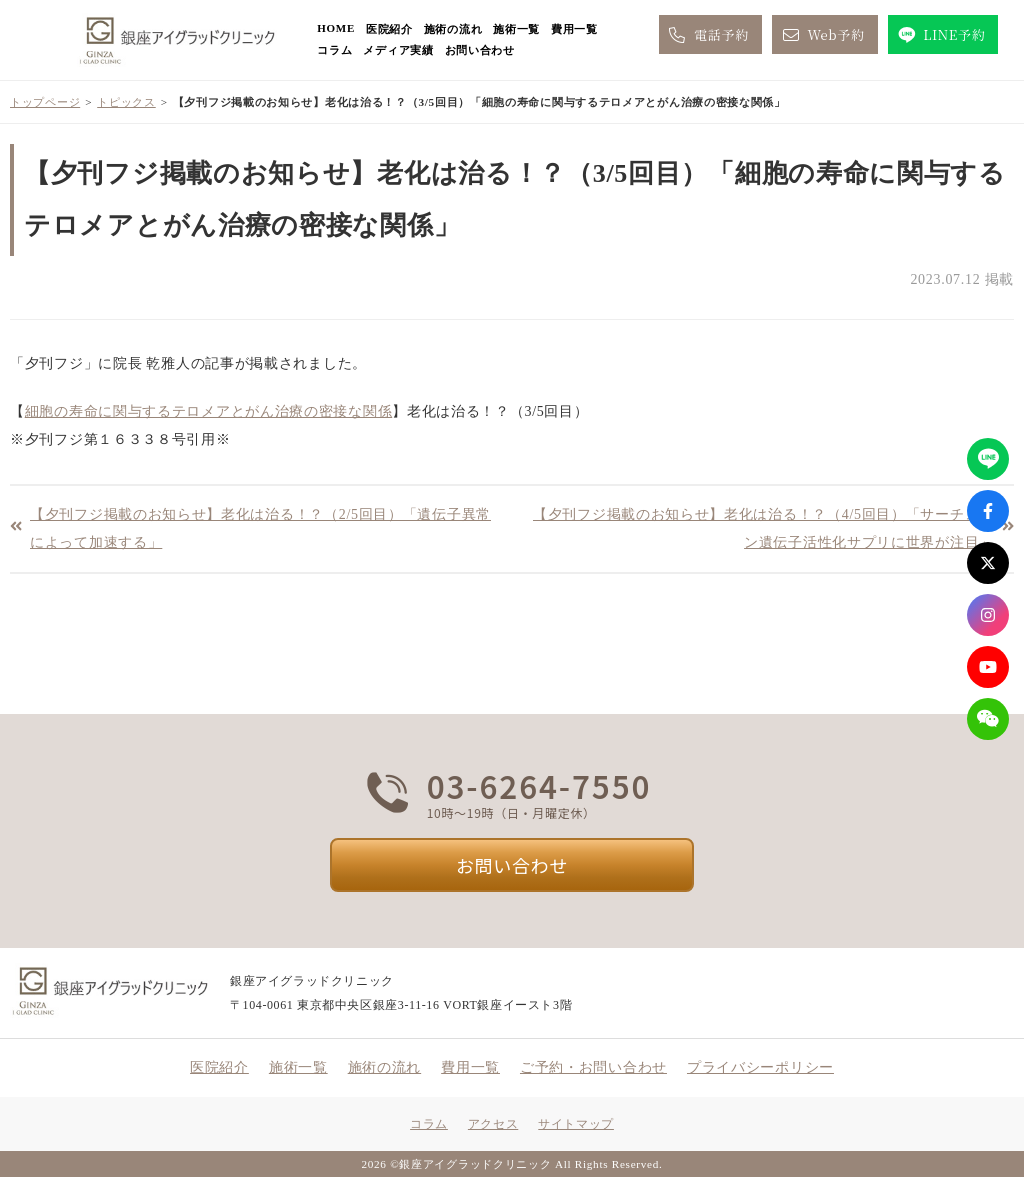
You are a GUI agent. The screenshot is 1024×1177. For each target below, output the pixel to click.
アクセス (493, 1124)
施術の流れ (453, 29)
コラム (334, 50)
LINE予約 (940, 35)
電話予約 (707, 35)
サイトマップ (576, 1124)
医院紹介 (389, 29)
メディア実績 (398, 50)
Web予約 (822, 35)
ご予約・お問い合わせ (593, 1067)
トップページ (45, 102)
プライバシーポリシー (760, 1067)
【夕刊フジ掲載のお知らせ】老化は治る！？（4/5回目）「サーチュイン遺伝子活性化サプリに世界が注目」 (763, 528)
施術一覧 (516, 29)
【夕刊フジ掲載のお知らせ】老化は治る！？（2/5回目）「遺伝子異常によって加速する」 (260, 528)
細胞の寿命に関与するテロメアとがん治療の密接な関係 (209, 411)
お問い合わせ (480, 50)
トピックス (126, 102)
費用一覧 (574, 29)
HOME (336, 28)
